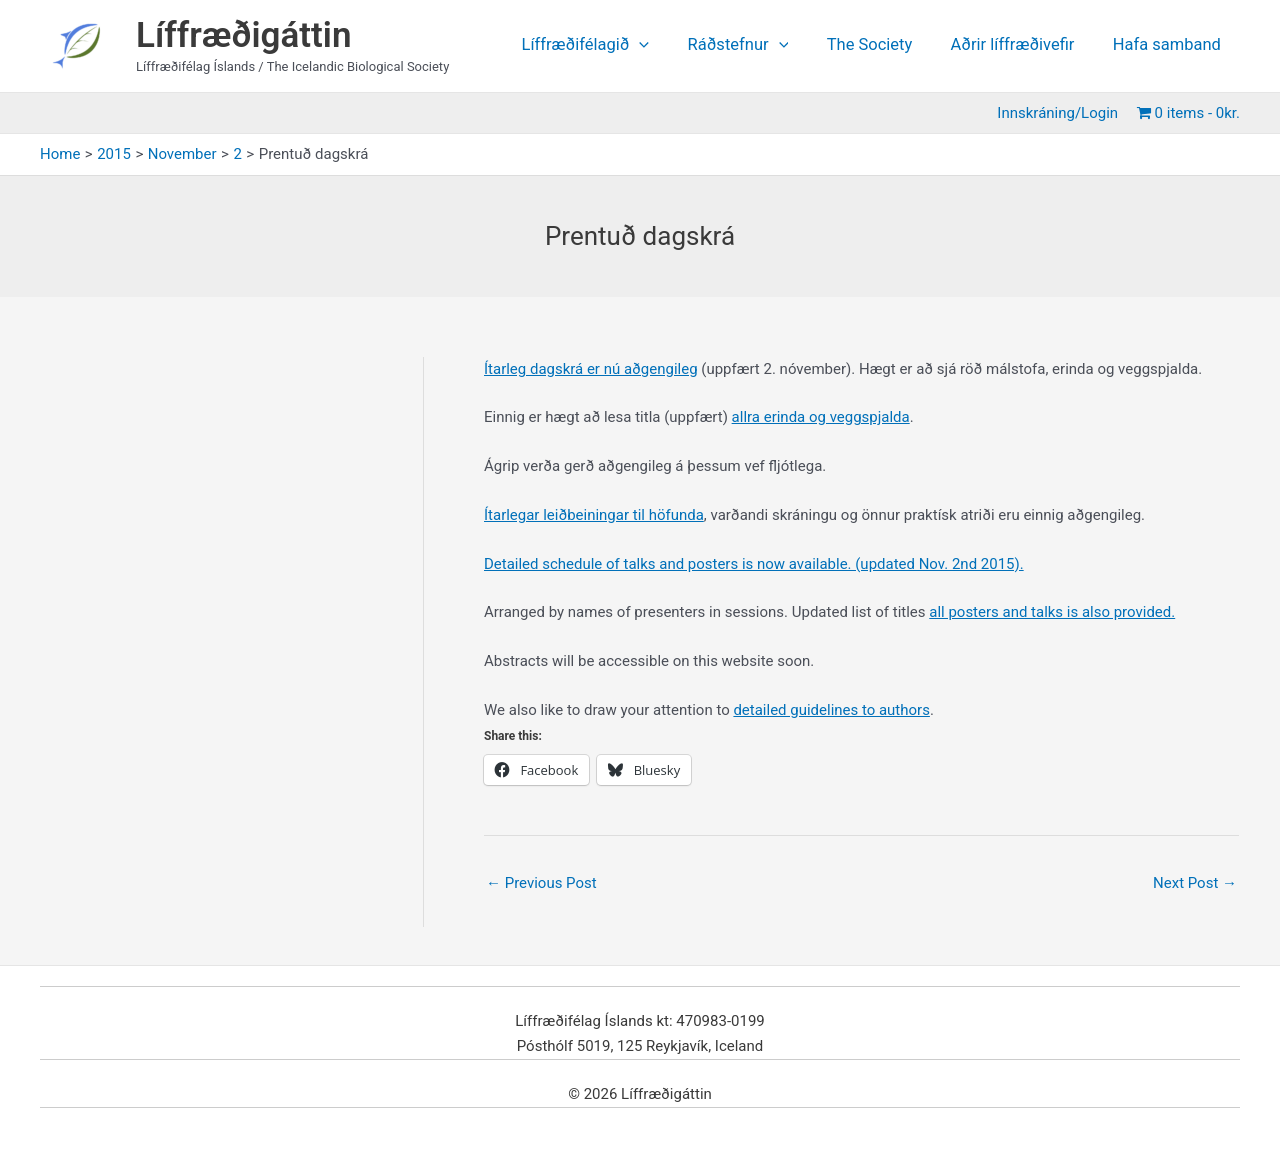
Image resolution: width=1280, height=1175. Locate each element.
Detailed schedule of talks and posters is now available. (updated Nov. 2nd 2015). (754, 564)
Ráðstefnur (756, 45)
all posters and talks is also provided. (1052, 612)
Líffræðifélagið (609, 45)
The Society (883, 45)
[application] (663, 45)
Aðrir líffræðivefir (1020, 45)
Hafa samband (1169, 45)
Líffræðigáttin (244, 35)
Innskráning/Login (1061, 113)
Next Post (1195, 883)
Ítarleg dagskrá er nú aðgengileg (591, 369)
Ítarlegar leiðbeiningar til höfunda (594, 515)
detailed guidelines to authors (831, 710)
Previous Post (541, 883)
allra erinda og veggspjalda (821, 417)
